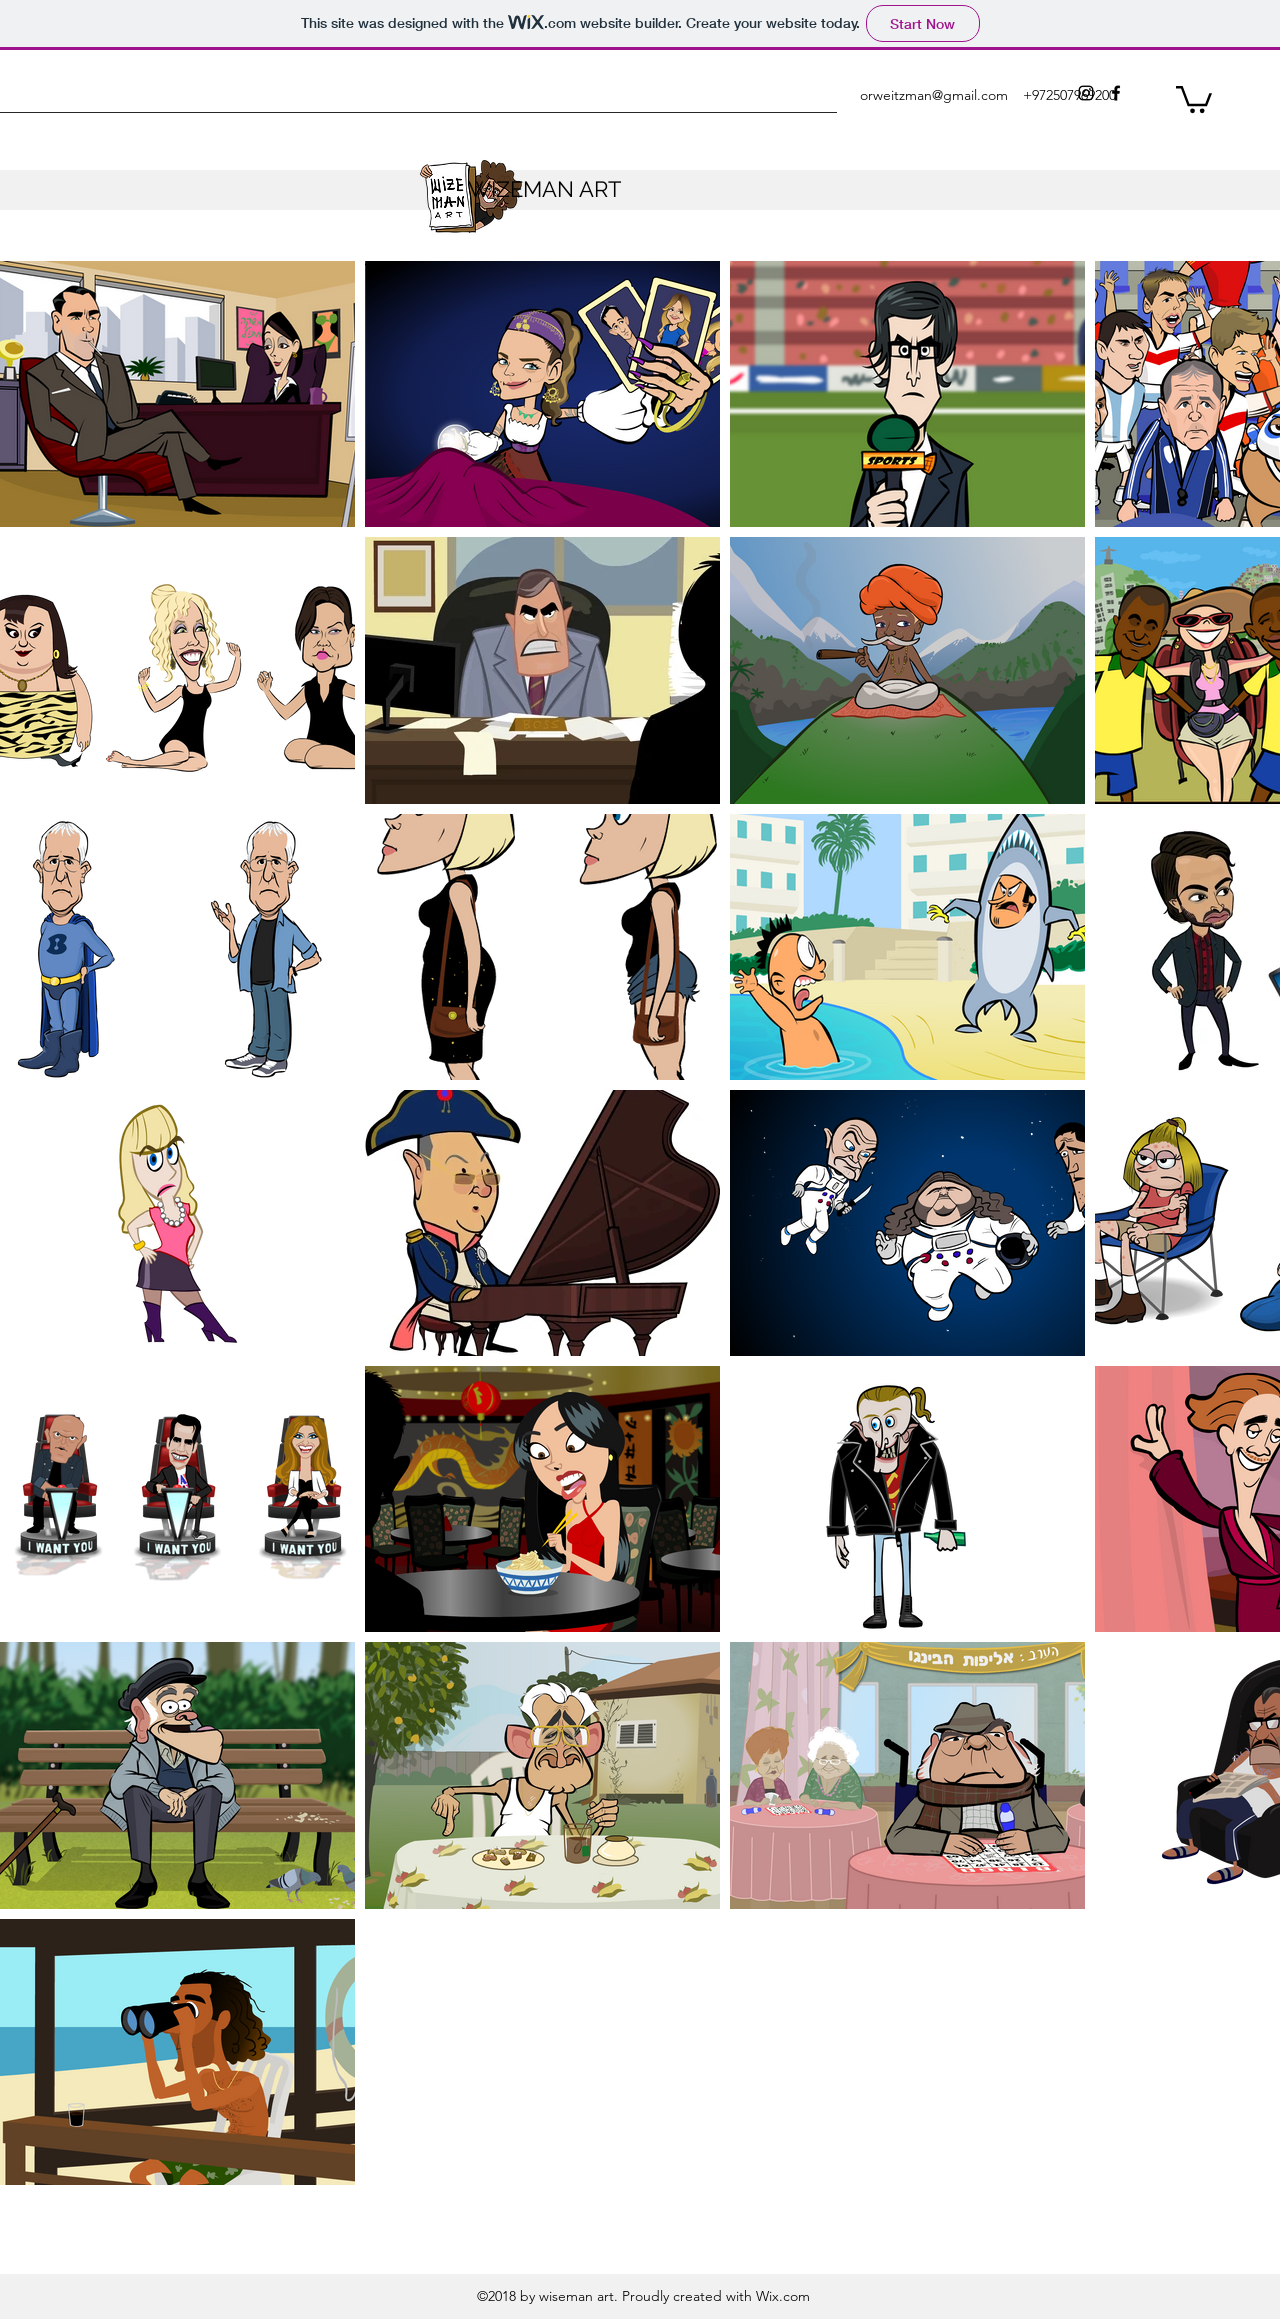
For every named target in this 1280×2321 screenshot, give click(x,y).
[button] (1194, 98)
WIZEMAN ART (544, 189)
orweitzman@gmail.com (934, 95)
